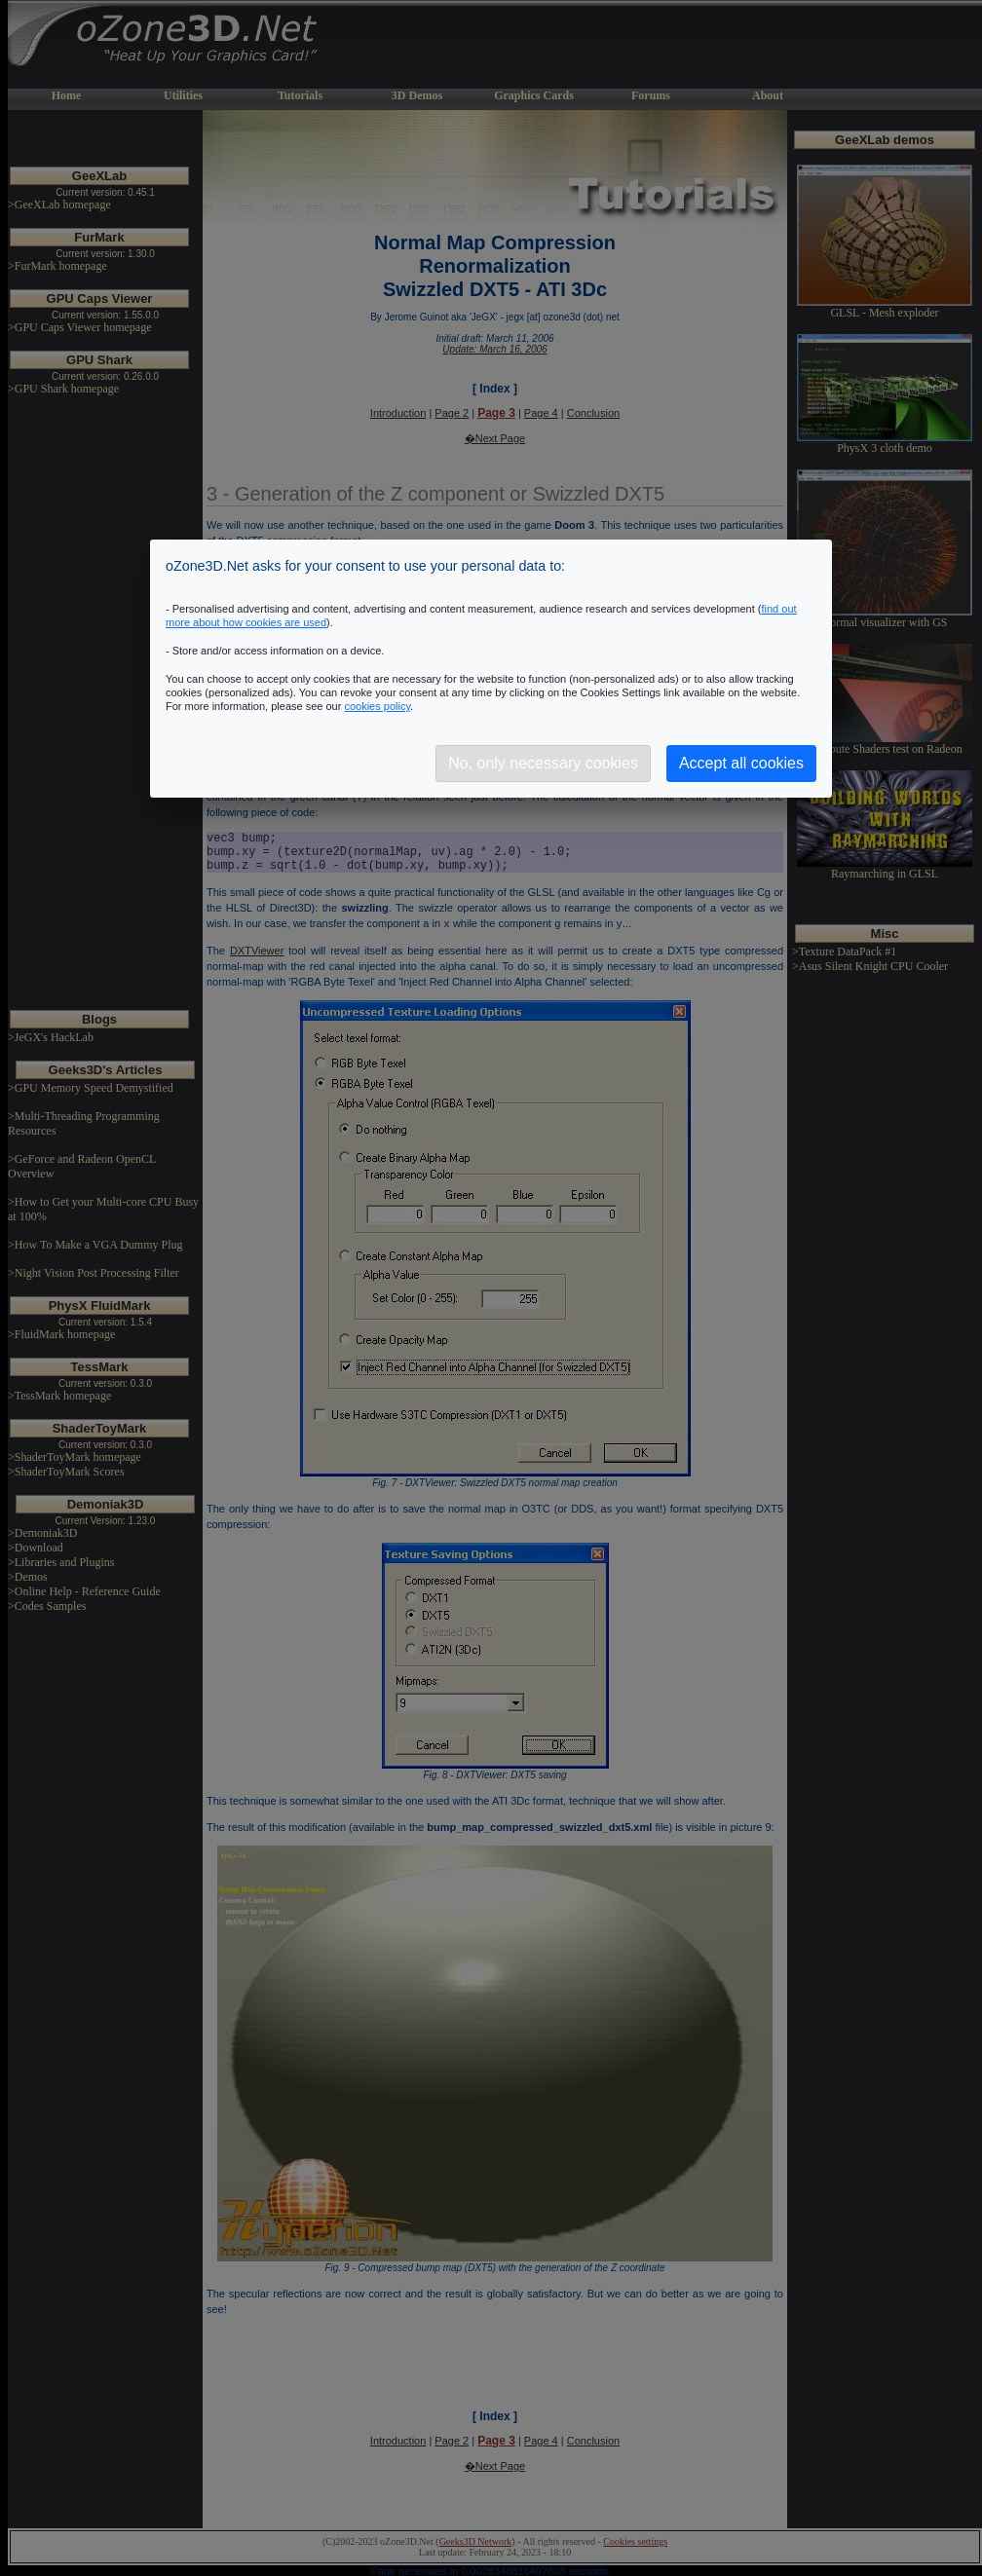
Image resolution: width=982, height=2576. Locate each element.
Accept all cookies (741, 763)
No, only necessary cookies (543, 763)
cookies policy (377, 706)
